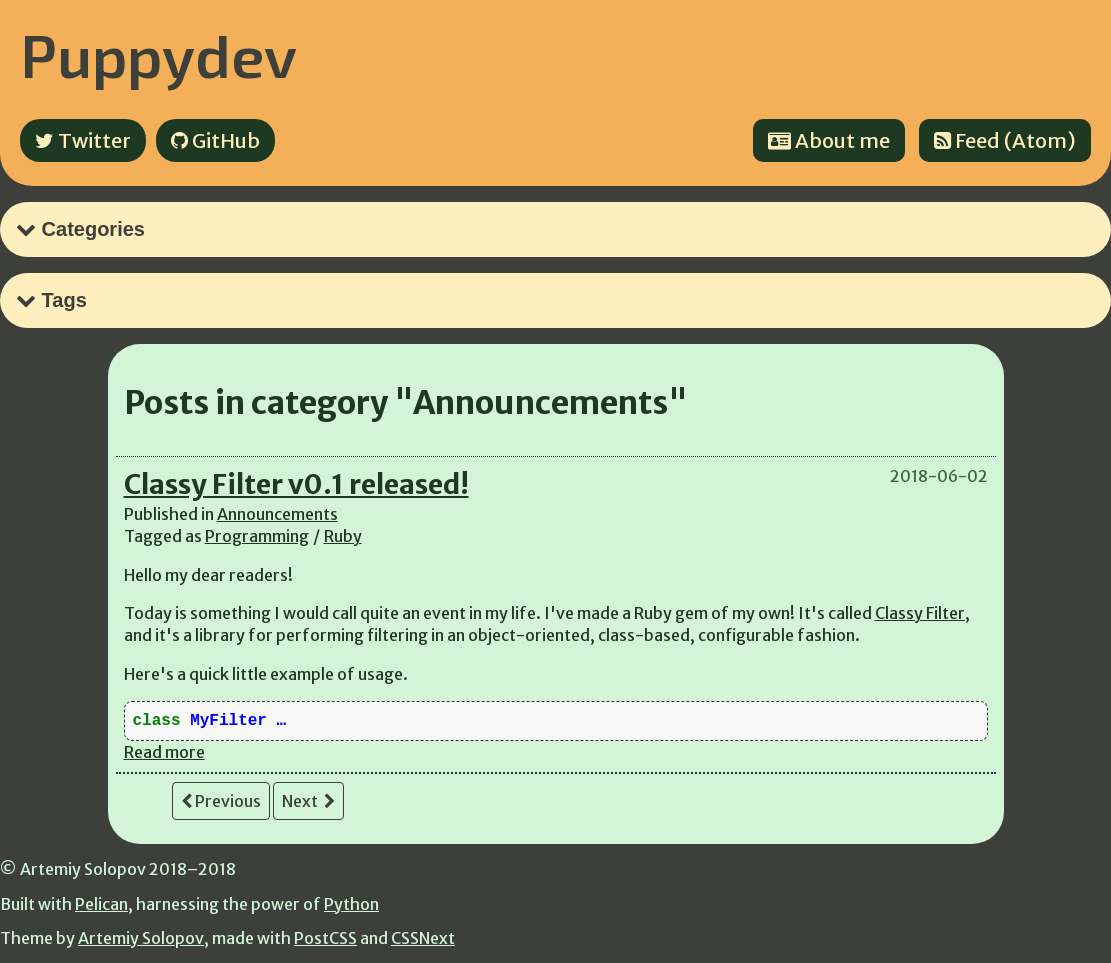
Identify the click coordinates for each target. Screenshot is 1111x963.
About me (829, 140)
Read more (164, 752)
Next (308, 801)
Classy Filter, (922, 613)
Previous (221, 801)
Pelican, (104, 904)
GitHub (215, 140)
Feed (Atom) (1005, 140)
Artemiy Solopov (141, 938)
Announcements (277, 514)
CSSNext (423, 938)
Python (351, 904)
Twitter (83, 140)
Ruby (343, 536)
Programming (257, 536)
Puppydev (158, 54)
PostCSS (325, 938)
